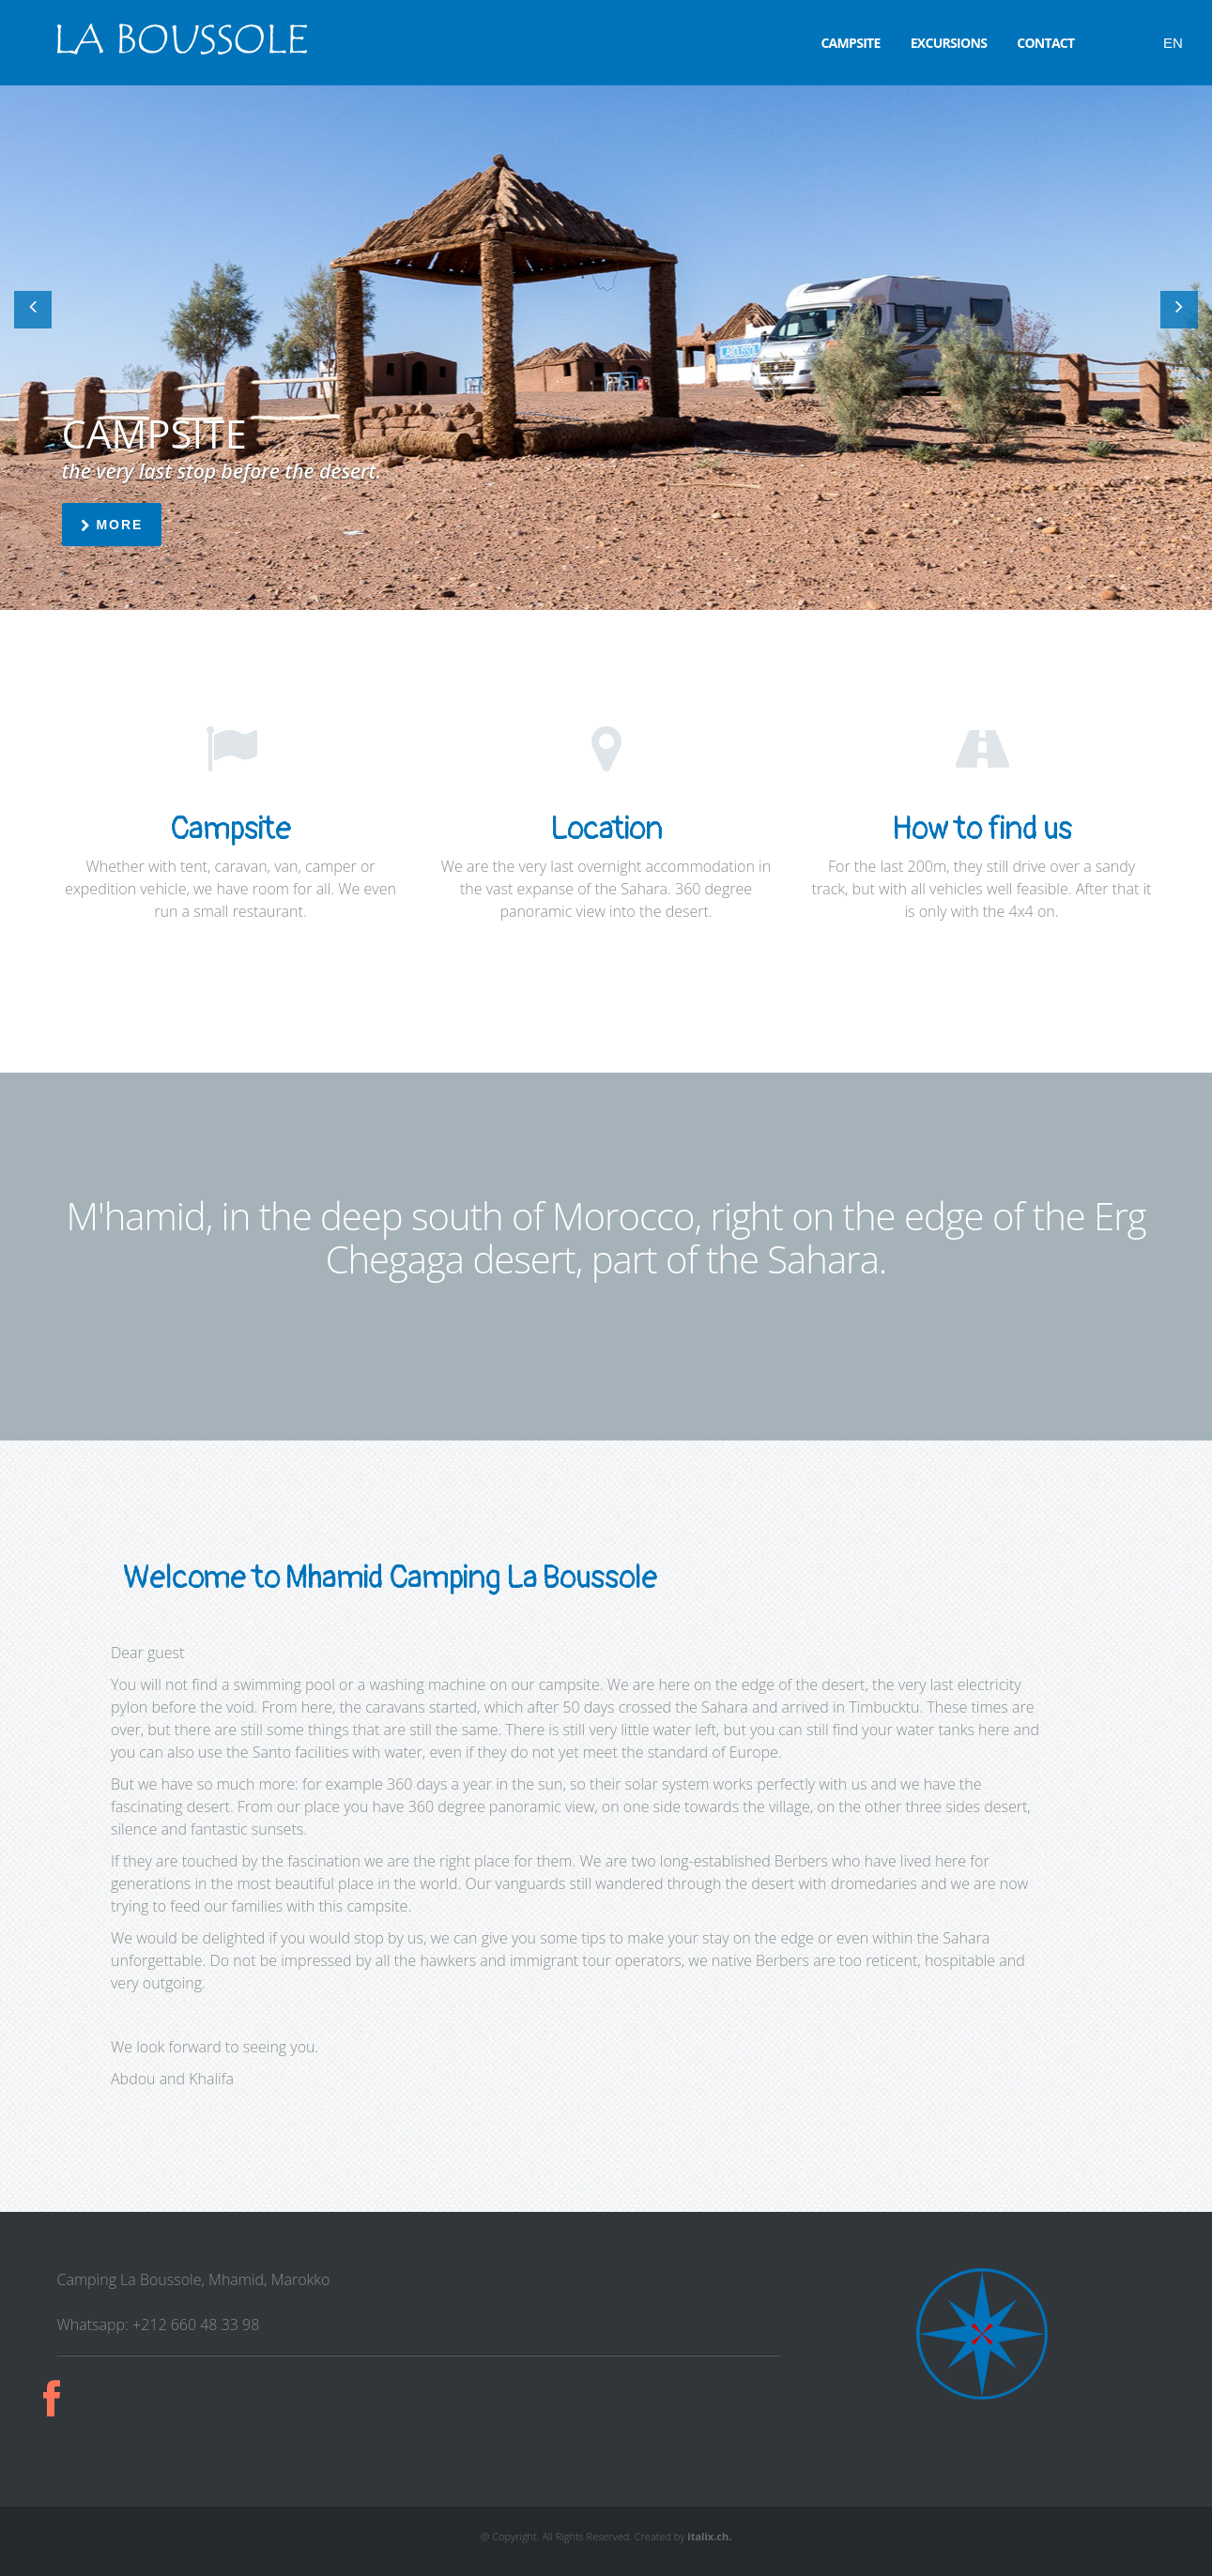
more (112, 524)
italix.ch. (709, 2536)
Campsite (850, 43)
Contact (1045, 43)
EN (1173, 43)
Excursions (949, 43)
